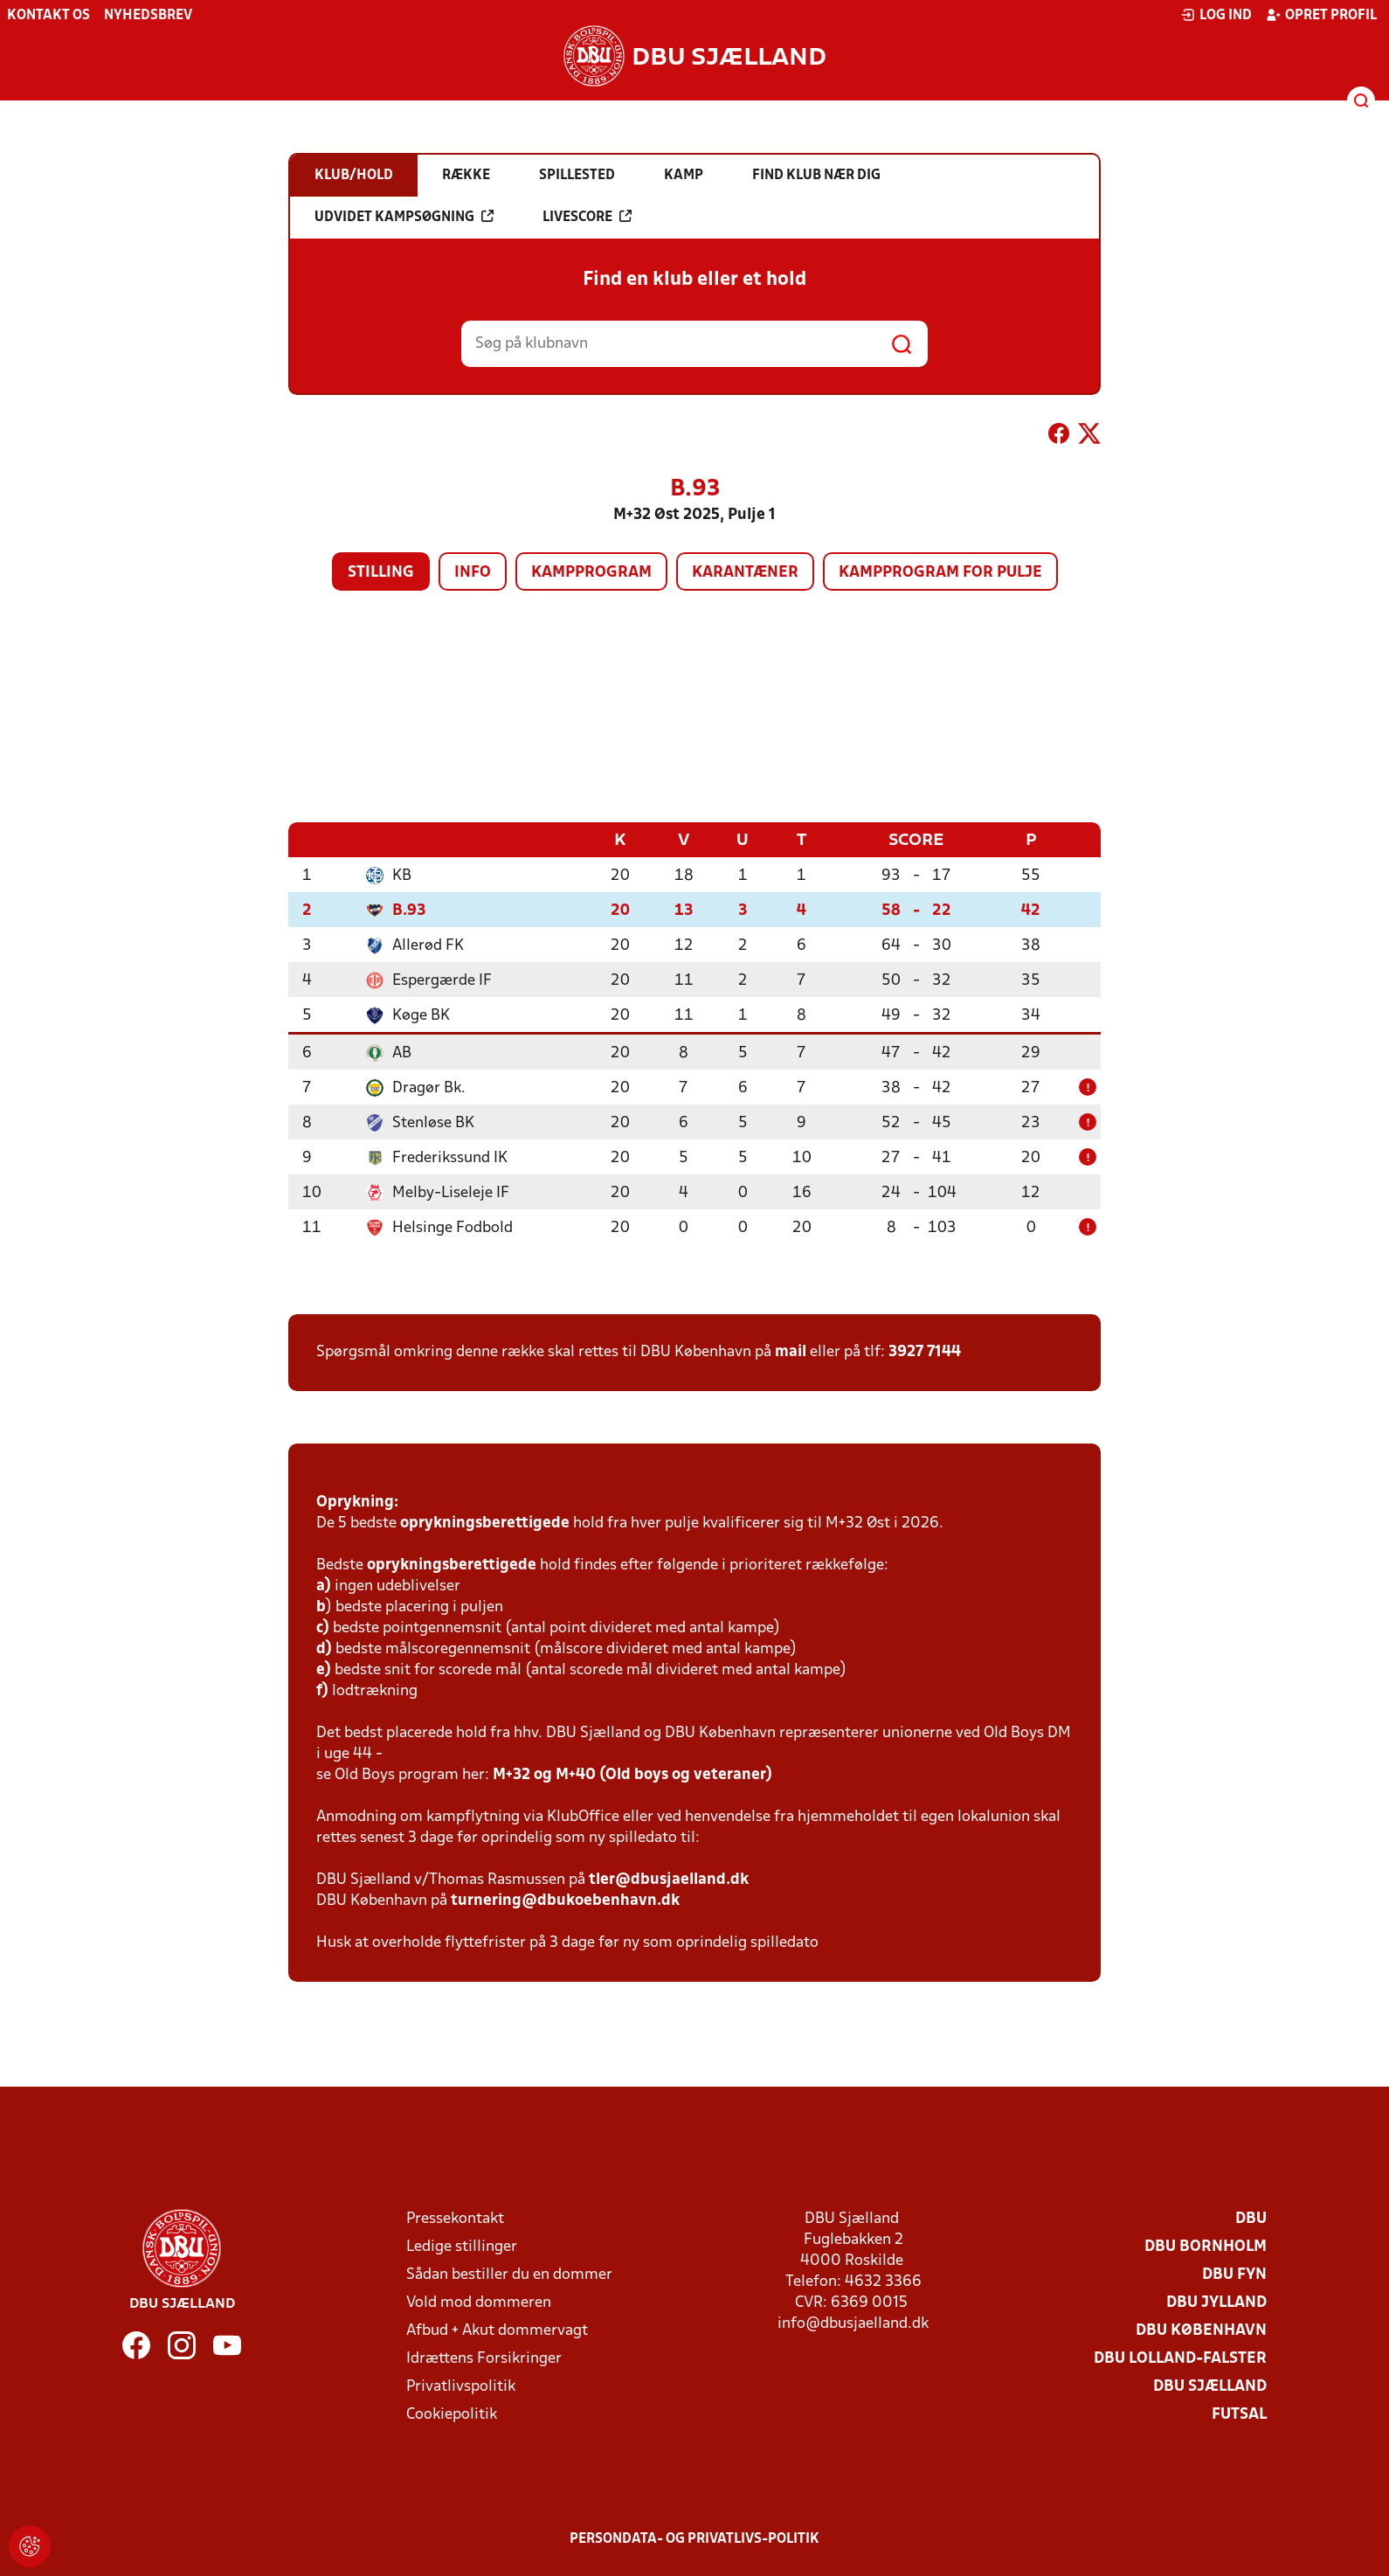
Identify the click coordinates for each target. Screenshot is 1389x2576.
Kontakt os (48, 16)
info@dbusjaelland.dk (853, 2323)
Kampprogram (591, 572)
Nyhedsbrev (148, 16)
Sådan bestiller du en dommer (509, 2274)
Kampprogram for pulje (940, 572)
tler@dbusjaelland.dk (669, 1879)
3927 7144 (924, 1351)
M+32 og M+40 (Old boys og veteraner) (632, 1774)
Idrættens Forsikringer (484, 2358)
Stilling (381, 572)
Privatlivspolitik (460, 2386)
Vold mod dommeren (478, 2302)
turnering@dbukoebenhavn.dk (565, 1900)
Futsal (1239, 2413)
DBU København (1201, 2330)
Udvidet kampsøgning (404, 217)
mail (790, 1351)
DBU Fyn (1234, 2274)
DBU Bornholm (1205, 2246)
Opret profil (1321, 15)
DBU (1251, 2218)
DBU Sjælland (1210, 2386)
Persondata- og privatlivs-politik (694, 2538)
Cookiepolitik (451, 2413)
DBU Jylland (1216, 2302)
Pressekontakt (455, 2218)
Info (472, 572)
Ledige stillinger (461, 2246)
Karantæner (745, 572)
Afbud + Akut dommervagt (497, 2330)
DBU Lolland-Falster (1180, 2358)
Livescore (587, 217)
